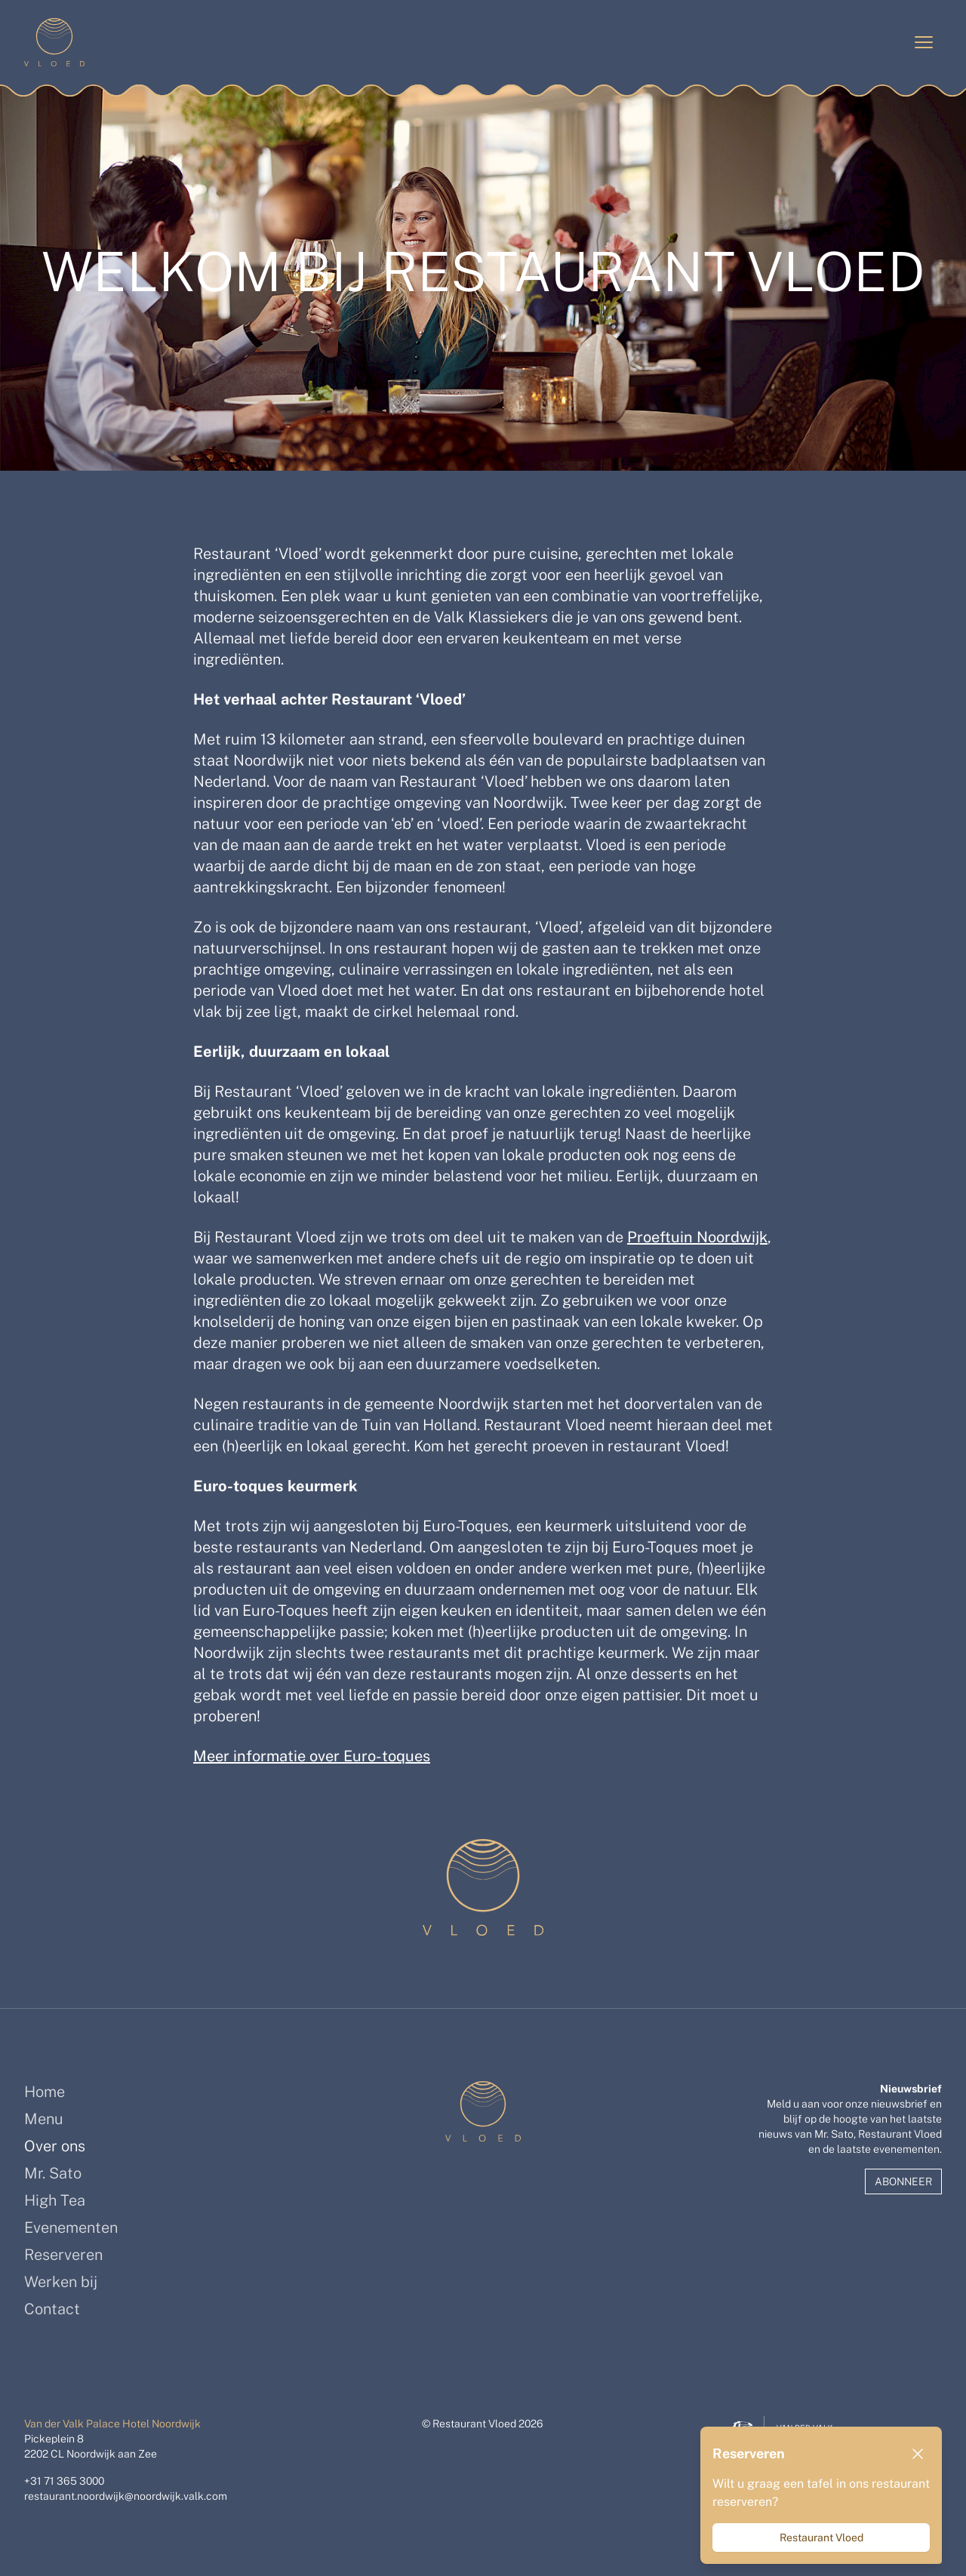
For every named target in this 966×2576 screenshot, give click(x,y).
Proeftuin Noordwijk (697, 1237)
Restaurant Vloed (821, 2537)
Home (44, 2092)
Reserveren (63, 2255)
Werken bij (60, 2282)
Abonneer (903, 2181)
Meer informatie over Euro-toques (311, 1756)
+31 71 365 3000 (64, 2481)
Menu (43, 2119)
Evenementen (71, 2227)
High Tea (54, 2200)
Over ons (54, 2146)
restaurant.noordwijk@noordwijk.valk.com (125, 2496)
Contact (52, 2309)
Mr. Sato (53, 2173)
